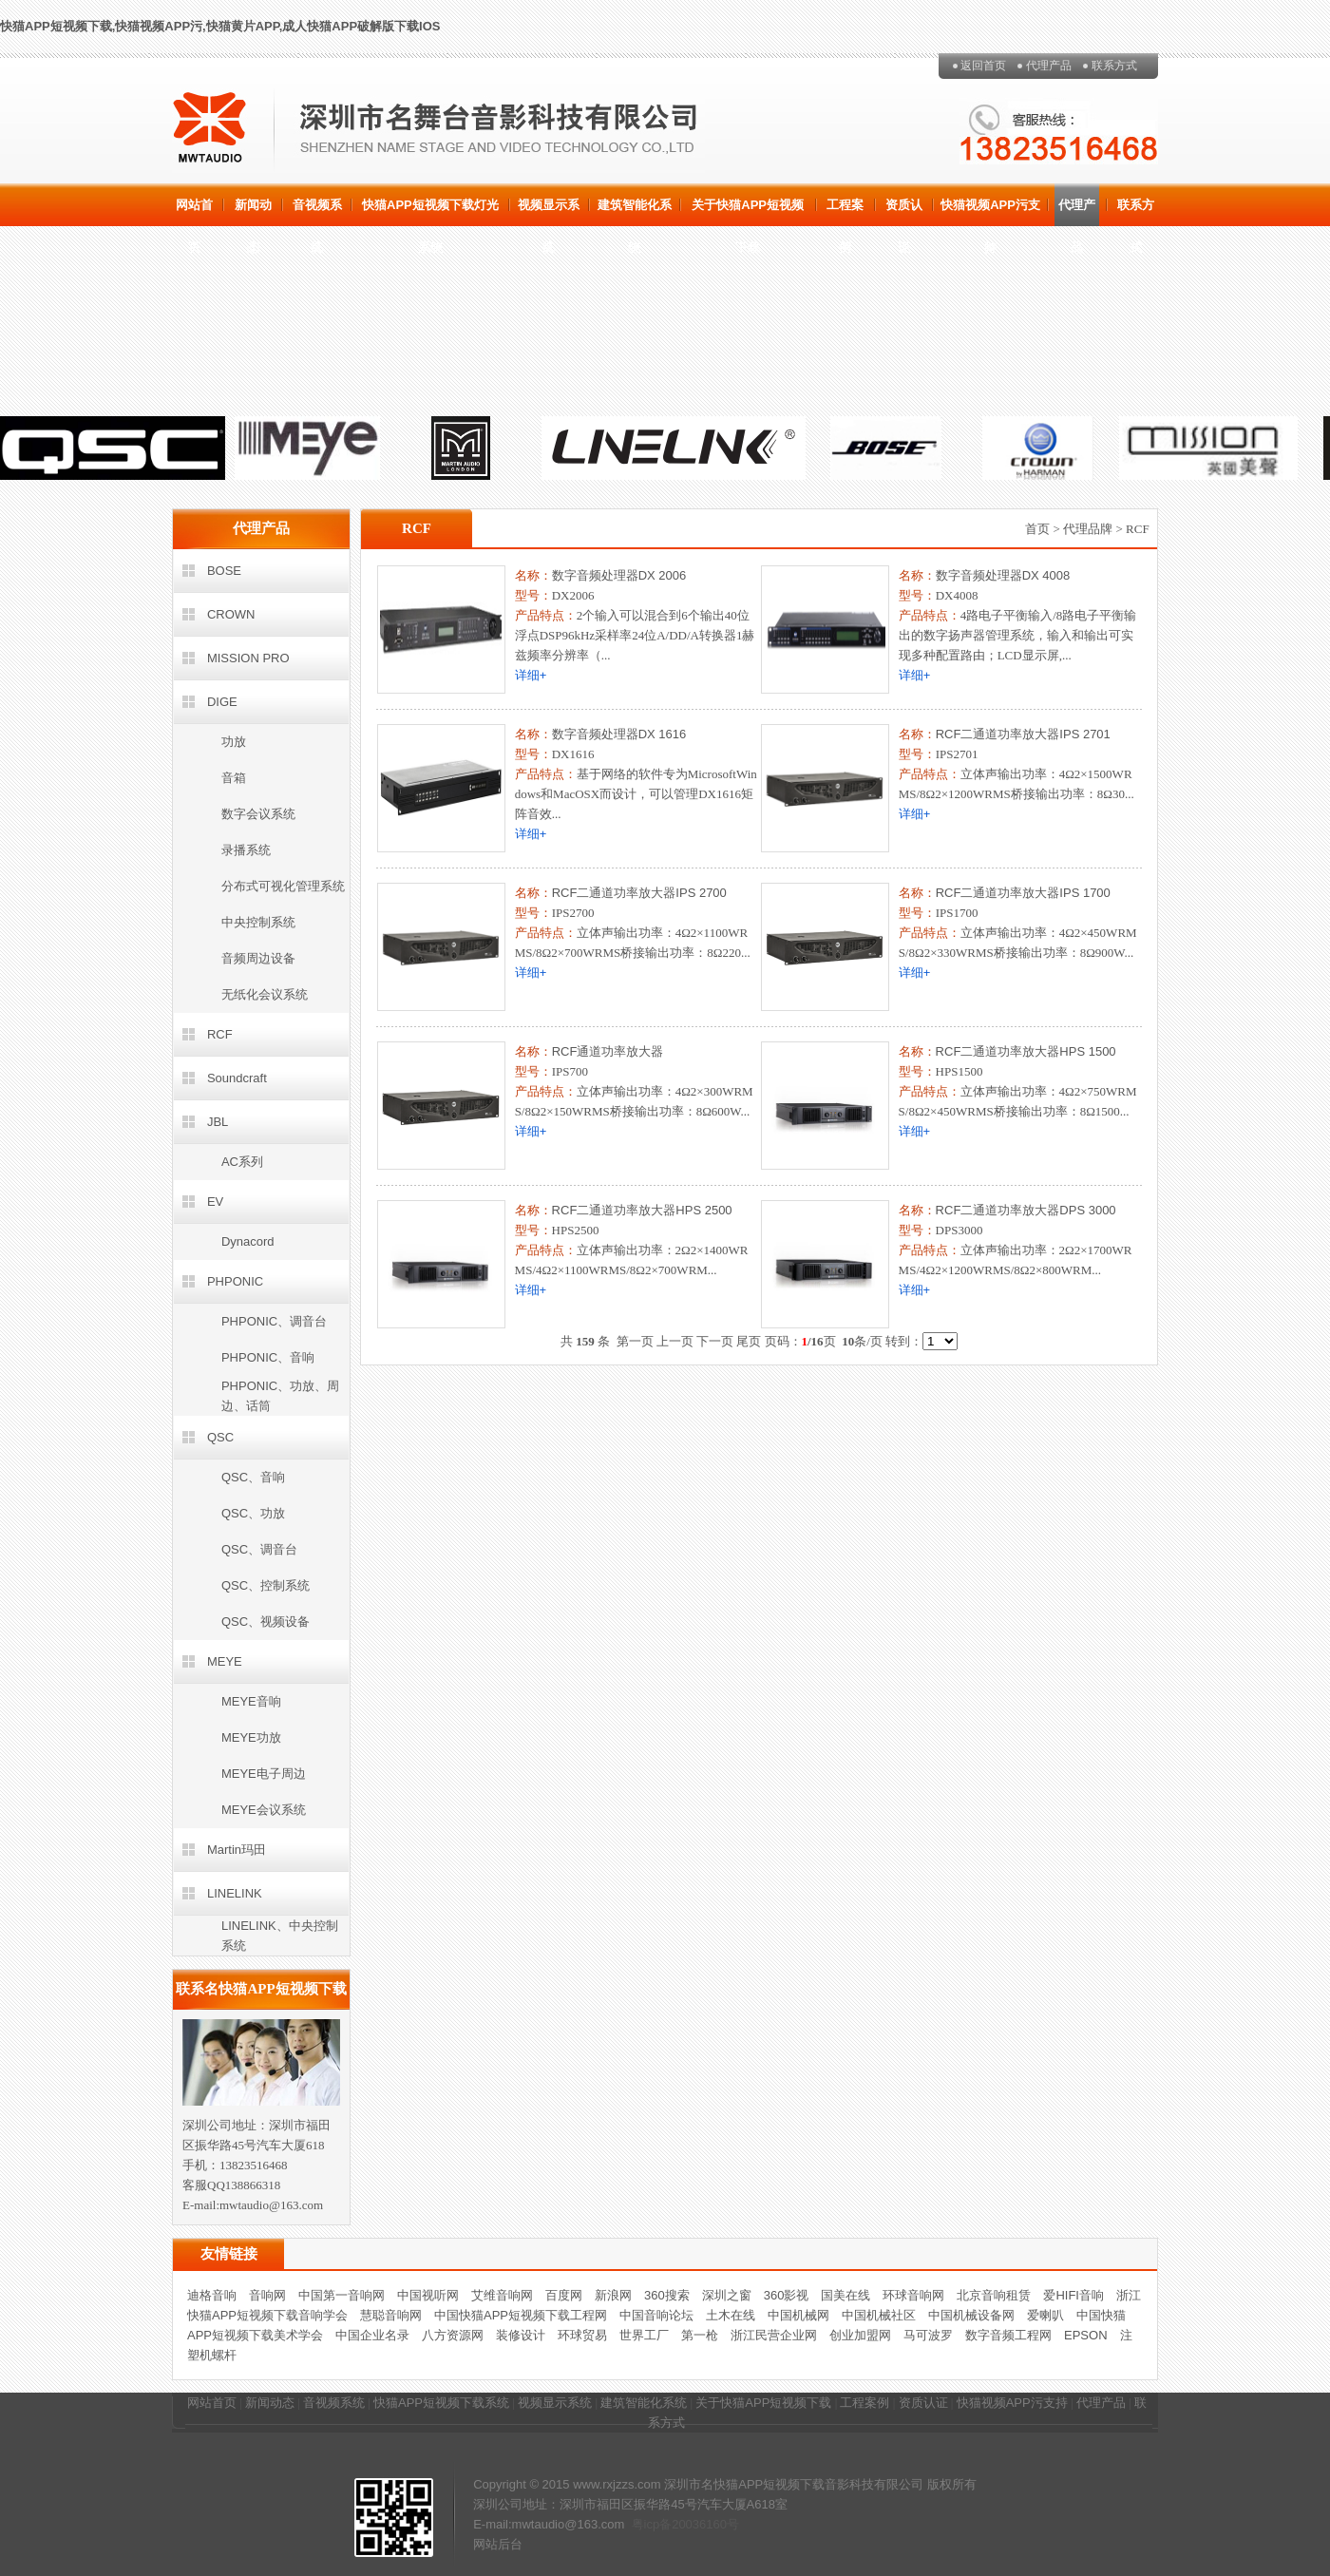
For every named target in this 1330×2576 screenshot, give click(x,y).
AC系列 (242, 1161)
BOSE (224, 570)
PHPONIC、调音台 (274, 1321)
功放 (233, 742)
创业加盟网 (860, 2335)
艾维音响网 (502, 2295)
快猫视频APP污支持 (990, 212)
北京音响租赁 (994, 2295)
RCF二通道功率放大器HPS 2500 (642, 1210)
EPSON (1086, 2335)
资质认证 (903, 212)
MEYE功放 (251, 1737)
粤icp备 (652, 2524)
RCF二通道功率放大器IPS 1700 (1023, 893)
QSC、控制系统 (265, 1585)
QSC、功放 (253, 1513)
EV (215, 1201)
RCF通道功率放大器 (608, 1051)
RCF (220, 1034)
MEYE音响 (251, 1701)
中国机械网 (798, 2315)
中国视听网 (428, 2295)
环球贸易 (582, 2335)
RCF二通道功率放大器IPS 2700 (639, 893)
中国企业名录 (372, 2335)
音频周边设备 (258, 958)
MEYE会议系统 (263, 1810)
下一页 (714, 1341)
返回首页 (983, 65)
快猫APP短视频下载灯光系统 (430, 212)
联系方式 (1114, 65)
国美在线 (845, 2295)
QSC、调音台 (259, 1549)
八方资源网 (453, 2335)
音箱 (233, 778)
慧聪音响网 (391, 2315)
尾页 (748, 1341)
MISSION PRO (248, 658)
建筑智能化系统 (635, 212)
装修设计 (520, 2335)
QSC (220, 1437)
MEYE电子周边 (263, 1773)
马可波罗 (928, 2335)
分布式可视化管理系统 (283, 886)
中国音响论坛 (656, 2315)
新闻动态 (253, 212)
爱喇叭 (1045, 2315)
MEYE (224, 1661)
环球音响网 (913, 2295)
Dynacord (248, 1241)
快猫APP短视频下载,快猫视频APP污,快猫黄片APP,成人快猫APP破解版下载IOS (220, 26)
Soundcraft (237, 1078)
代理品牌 (1087, 529)
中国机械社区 (879, 2315)
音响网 (267, 2295)
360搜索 (667, 2295)
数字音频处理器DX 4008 (1003, 575)
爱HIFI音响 (1073, 2295)
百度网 (563, 2295)
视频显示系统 (549, 212)
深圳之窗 (726, 2295)
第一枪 (699, 2335)
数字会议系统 (258, 814)
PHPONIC (235, 1281)
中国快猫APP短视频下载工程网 (520, 2315)
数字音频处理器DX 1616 (619, 734)
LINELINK (234, 1893)
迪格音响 (212, 2295)
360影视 (786, 2295)
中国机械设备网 (971, 2315)
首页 (1037, 529)
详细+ (531, 675)
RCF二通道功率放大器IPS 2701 (1023, 734)
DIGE (222, 702)
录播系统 (246, 850)
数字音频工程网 (1008, 2335)
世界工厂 (644, 2335)
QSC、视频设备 (265, 1621)
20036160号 (705, 2524)
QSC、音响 (253, 1477)
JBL (217, 1122)
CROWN (231, 614)
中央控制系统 (258, 922)
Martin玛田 (236, 1849)
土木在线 (730, 2315)
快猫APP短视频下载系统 (441, 2402)
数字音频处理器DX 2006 (619, 575)
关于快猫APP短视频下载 (748, 212)
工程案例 (845, 212)
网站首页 (194, 212)
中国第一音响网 (341, 2295)
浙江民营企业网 (774, 2335)
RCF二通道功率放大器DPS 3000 (1026, 1210)
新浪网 (613, 2295)
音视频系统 (317, 212)
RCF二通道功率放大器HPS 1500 (1026, 1051)
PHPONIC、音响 (267, 1357)
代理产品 (1049, 65)
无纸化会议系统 (264, 994)
